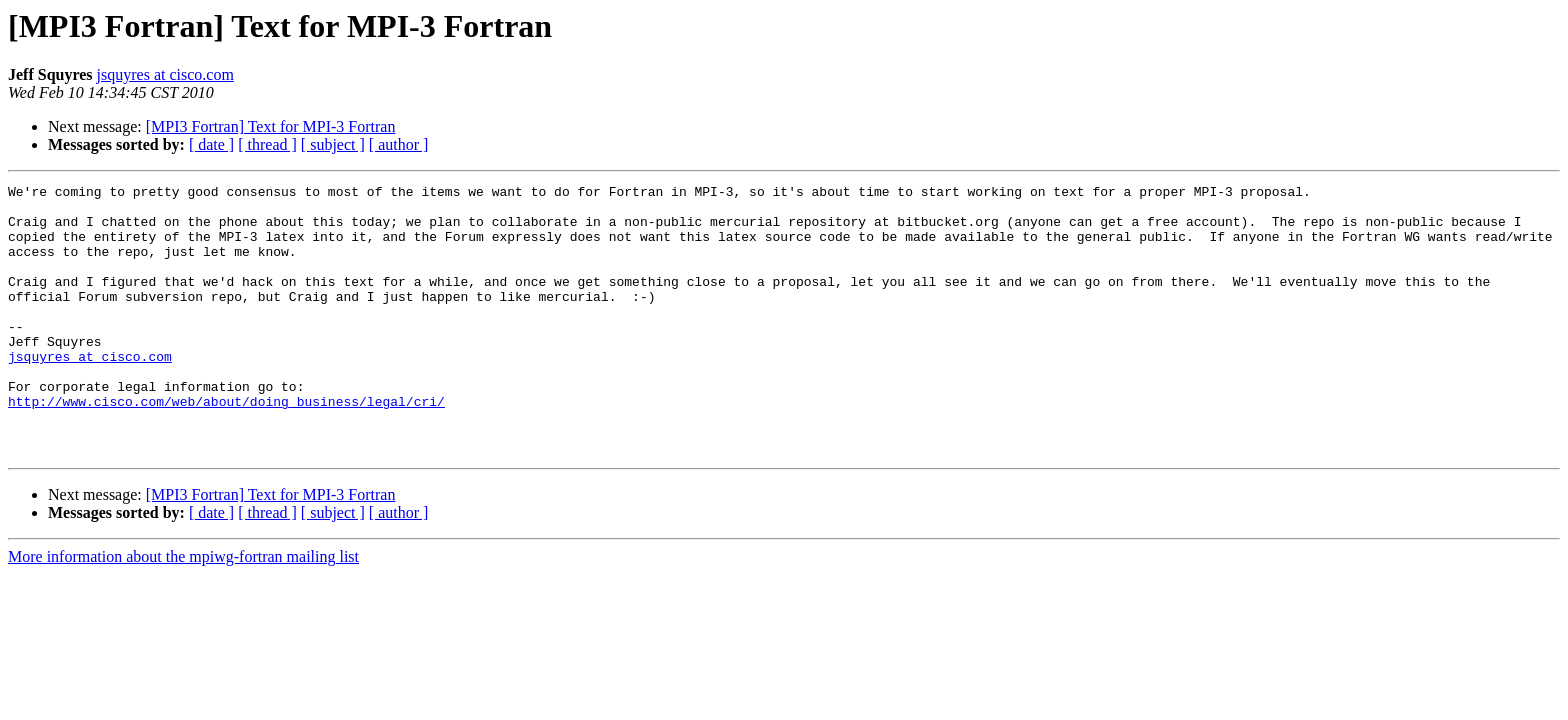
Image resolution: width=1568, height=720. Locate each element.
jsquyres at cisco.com (165, 74)
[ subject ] (333, 144)
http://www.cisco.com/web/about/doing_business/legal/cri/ (226, 446)
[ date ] (211, 144)
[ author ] (399, 144)
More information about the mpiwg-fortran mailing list (183, 610)
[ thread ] (267, 144)
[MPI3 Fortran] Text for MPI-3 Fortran (271, 126)
